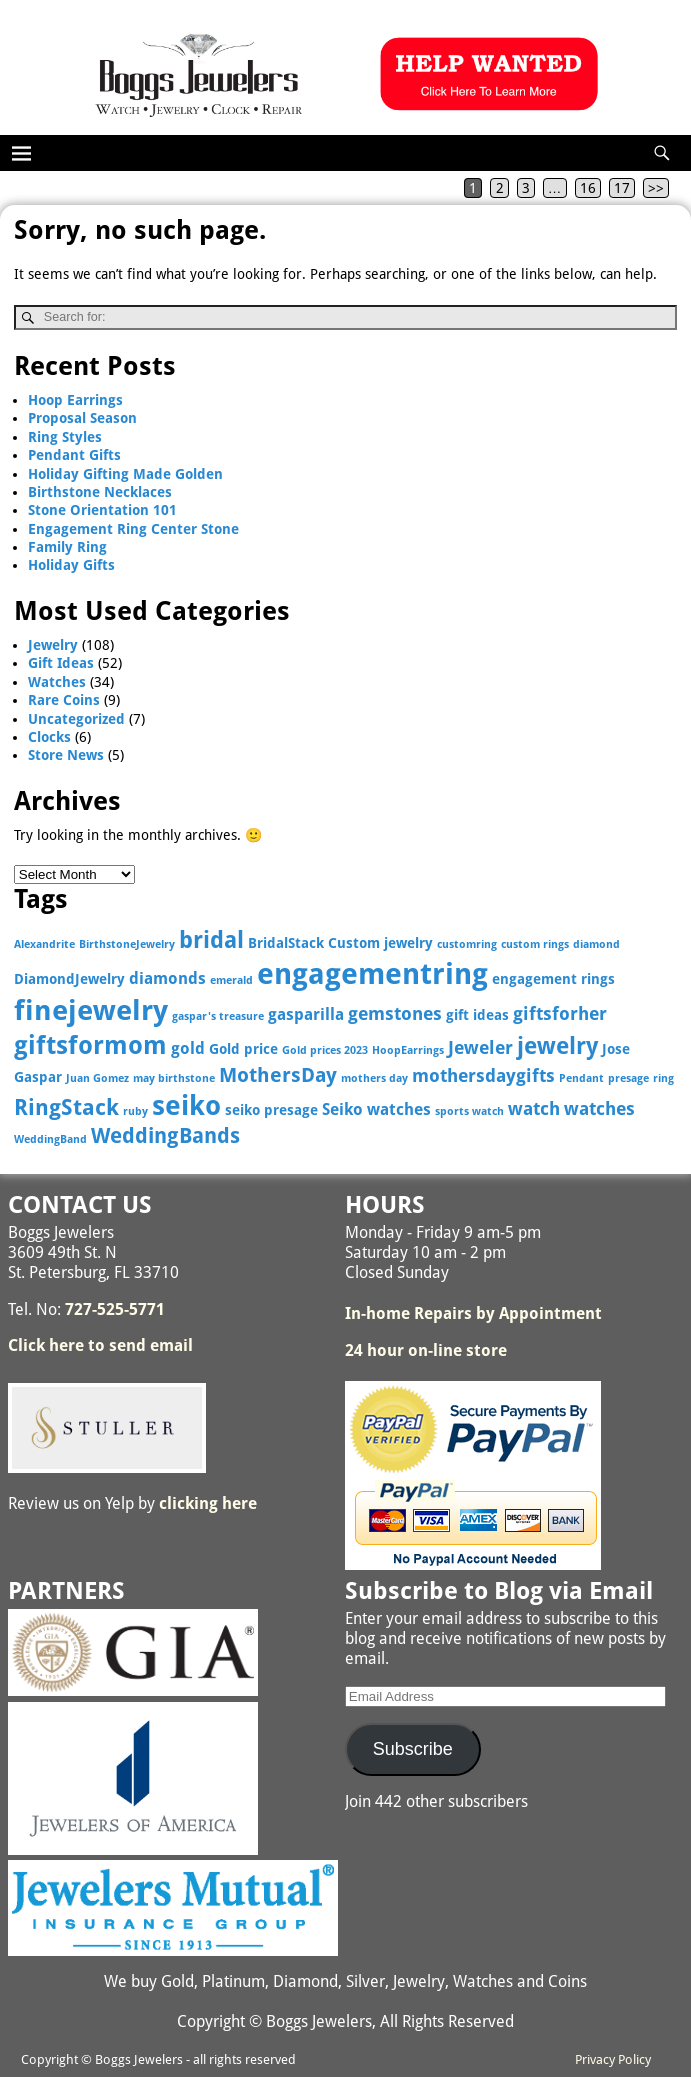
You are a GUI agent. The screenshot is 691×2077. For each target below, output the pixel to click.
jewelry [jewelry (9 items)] (557, 1046)
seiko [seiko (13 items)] (186, 1105)
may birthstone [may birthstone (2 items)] (174, 1078)
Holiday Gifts (71, 565)
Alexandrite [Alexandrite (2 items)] (44, 944)
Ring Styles (65, 437)
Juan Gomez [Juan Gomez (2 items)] (97, 1078)
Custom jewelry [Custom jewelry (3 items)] (380, 943)
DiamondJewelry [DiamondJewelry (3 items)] (69, 979)
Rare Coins (64, 700)
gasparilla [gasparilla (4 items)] (306, 1014)
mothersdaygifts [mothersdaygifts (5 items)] (483, 1075)
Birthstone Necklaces (100, 492)
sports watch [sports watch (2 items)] (469, 1111)
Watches (57, 682)
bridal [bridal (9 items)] (211, 940)
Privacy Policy (613, 2059)
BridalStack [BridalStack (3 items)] (286, 943)
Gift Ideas (61, 663)
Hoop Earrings (75, 400)
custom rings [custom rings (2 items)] (535, 944)
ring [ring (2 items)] (663, 1078)
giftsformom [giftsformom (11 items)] (90, 1045)
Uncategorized (76, 719)
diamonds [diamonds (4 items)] (167, 978)
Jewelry (53, 645)
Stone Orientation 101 (102, 510)
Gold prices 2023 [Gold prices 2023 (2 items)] (325, 1050)
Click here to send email (100, 1345)
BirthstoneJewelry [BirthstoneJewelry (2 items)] (127, 944)
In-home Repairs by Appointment (473, 1313)
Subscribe (413, 1749)
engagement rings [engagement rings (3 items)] (553, 979)
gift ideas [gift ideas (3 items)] (477, 1015)
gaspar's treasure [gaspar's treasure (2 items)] (218, 1016)
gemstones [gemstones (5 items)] (395, 1013)
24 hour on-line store (426, 1350)
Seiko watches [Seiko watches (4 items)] (376, 1109)
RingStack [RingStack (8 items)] (66, 1107)
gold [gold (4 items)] (188, 1048)
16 (588, 188)
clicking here (208, 1503)
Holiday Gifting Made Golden (125, 474)
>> (656, 188)
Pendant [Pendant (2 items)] (581, 1078)
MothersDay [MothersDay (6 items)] (278, 1075)
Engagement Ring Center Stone (133, 529)
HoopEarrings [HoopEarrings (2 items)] (408, 1050)
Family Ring (67, 547)
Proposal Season (82, 418)
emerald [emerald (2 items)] (231, 980)
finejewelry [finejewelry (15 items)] (91, 1010)
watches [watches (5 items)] (599, 1108)
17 (622, 188)
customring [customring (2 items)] (467, 944)
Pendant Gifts (74, 455)
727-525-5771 (115, 1309)
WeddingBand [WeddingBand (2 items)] (50, 1139)
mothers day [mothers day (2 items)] (374, 1078)
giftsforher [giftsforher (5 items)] (560, 1013)
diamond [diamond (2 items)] (596, 944)
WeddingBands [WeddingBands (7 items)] (165, 1136)
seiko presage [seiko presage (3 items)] (271, 1110)
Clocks (49, 737)
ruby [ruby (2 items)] (135, 1111)
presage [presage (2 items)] (628, 1078)
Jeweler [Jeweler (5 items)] (480, 1047)
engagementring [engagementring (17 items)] (372, 974)
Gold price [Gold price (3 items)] (243, 1049)
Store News (66, 755)
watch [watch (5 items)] (534, 1108)
